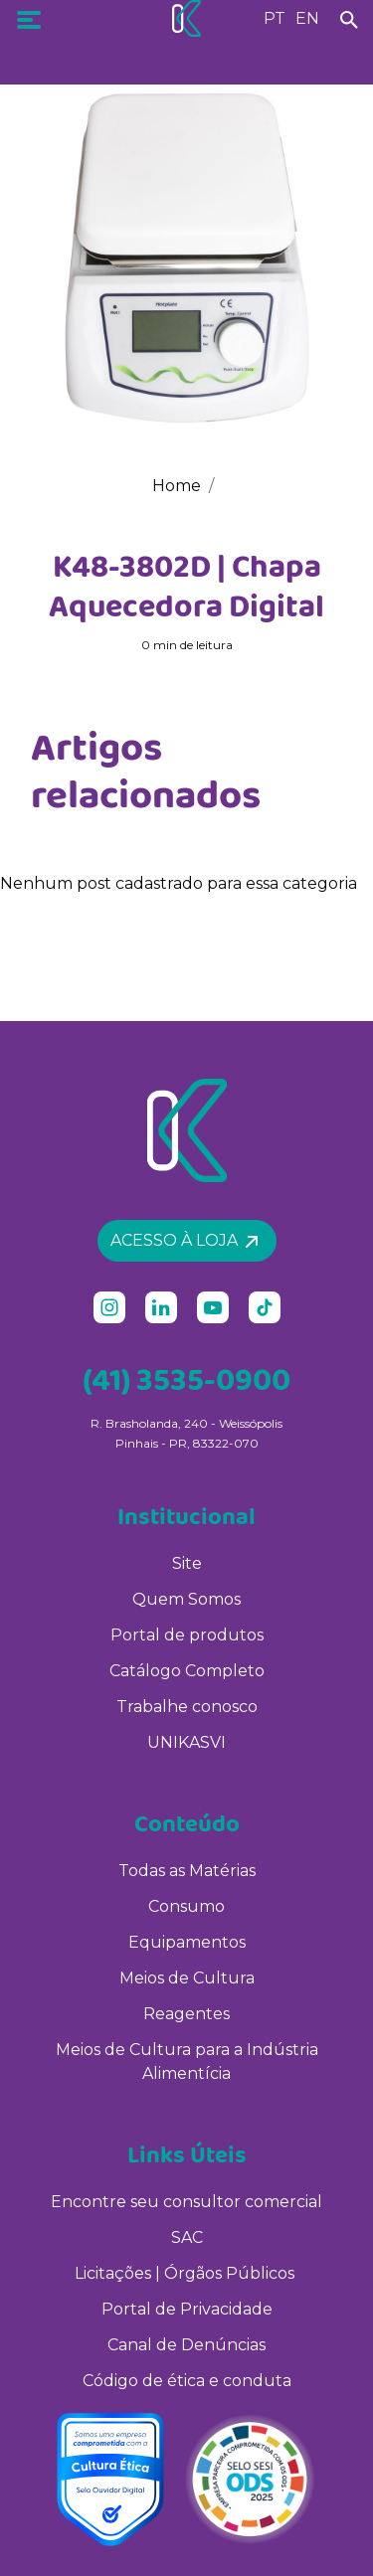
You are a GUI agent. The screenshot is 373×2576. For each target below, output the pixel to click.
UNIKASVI (186, 1742)
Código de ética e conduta (187, 2380)
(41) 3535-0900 (186, 1379)
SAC (187, 2237)
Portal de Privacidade (187, 2309)
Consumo (186, 1906)
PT (274, 18)
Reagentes (186, 2013)
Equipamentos (187, 1942)
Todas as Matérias (187, 1870)
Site (187, 1563)
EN (307, 18)
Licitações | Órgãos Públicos (186, 2273)
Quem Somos (186, 1599)
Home (176, 485)
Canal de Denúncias (186, 2344)
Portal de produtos (187, 1635)
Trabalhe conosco (187, 1706)
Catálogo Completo (187, 1670)
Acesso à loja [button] (184, 1240)
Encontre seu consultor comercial (186, 2201)
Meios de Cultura (187, 1978)
